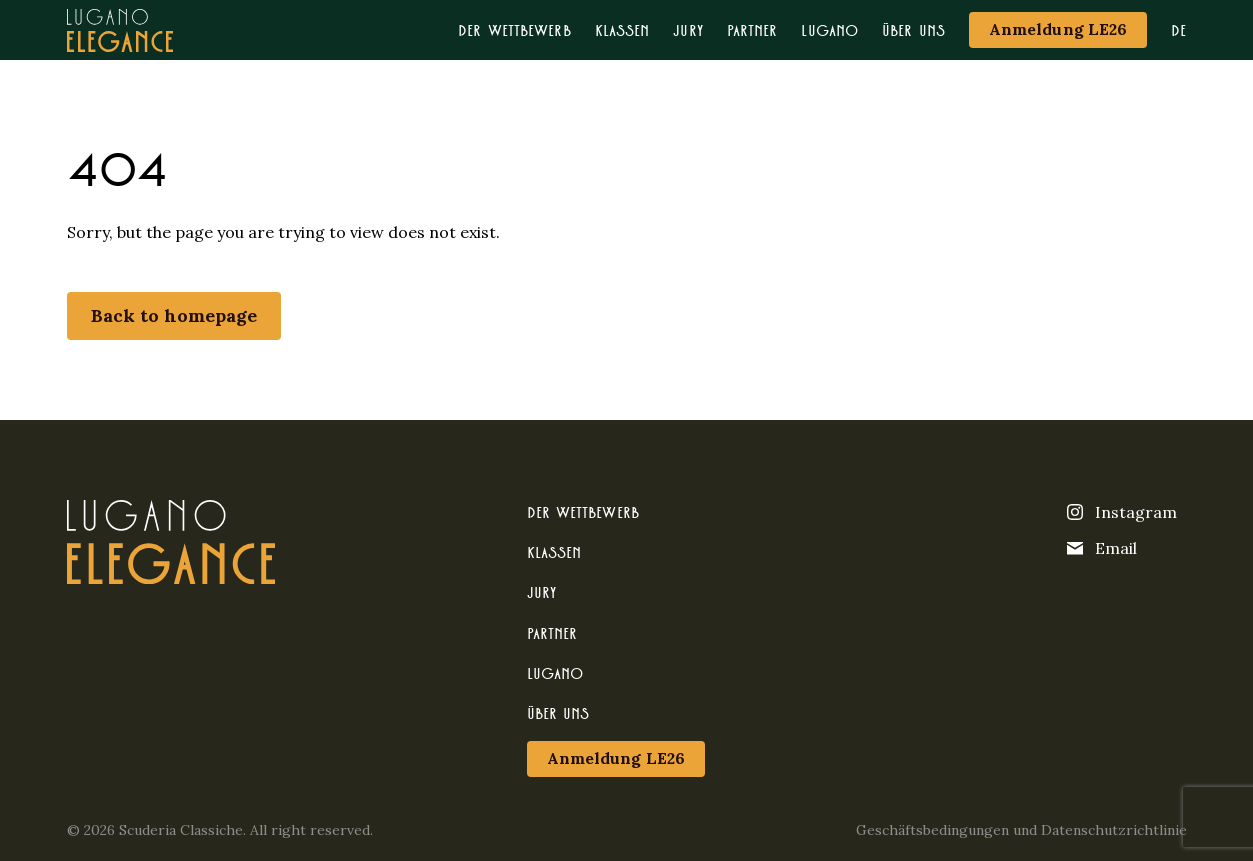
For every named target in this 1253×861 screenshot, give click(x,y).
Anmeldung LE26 (1058, 29)
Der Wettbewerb (514, 29)
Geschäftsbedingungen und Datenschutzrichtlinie (1021, 830)
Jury (687, 29)
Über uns (913, 29)
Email (1102, 548)
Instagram (1122, 512)
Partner (752, 29)
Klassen (622, 29)
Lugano (829, 29)
